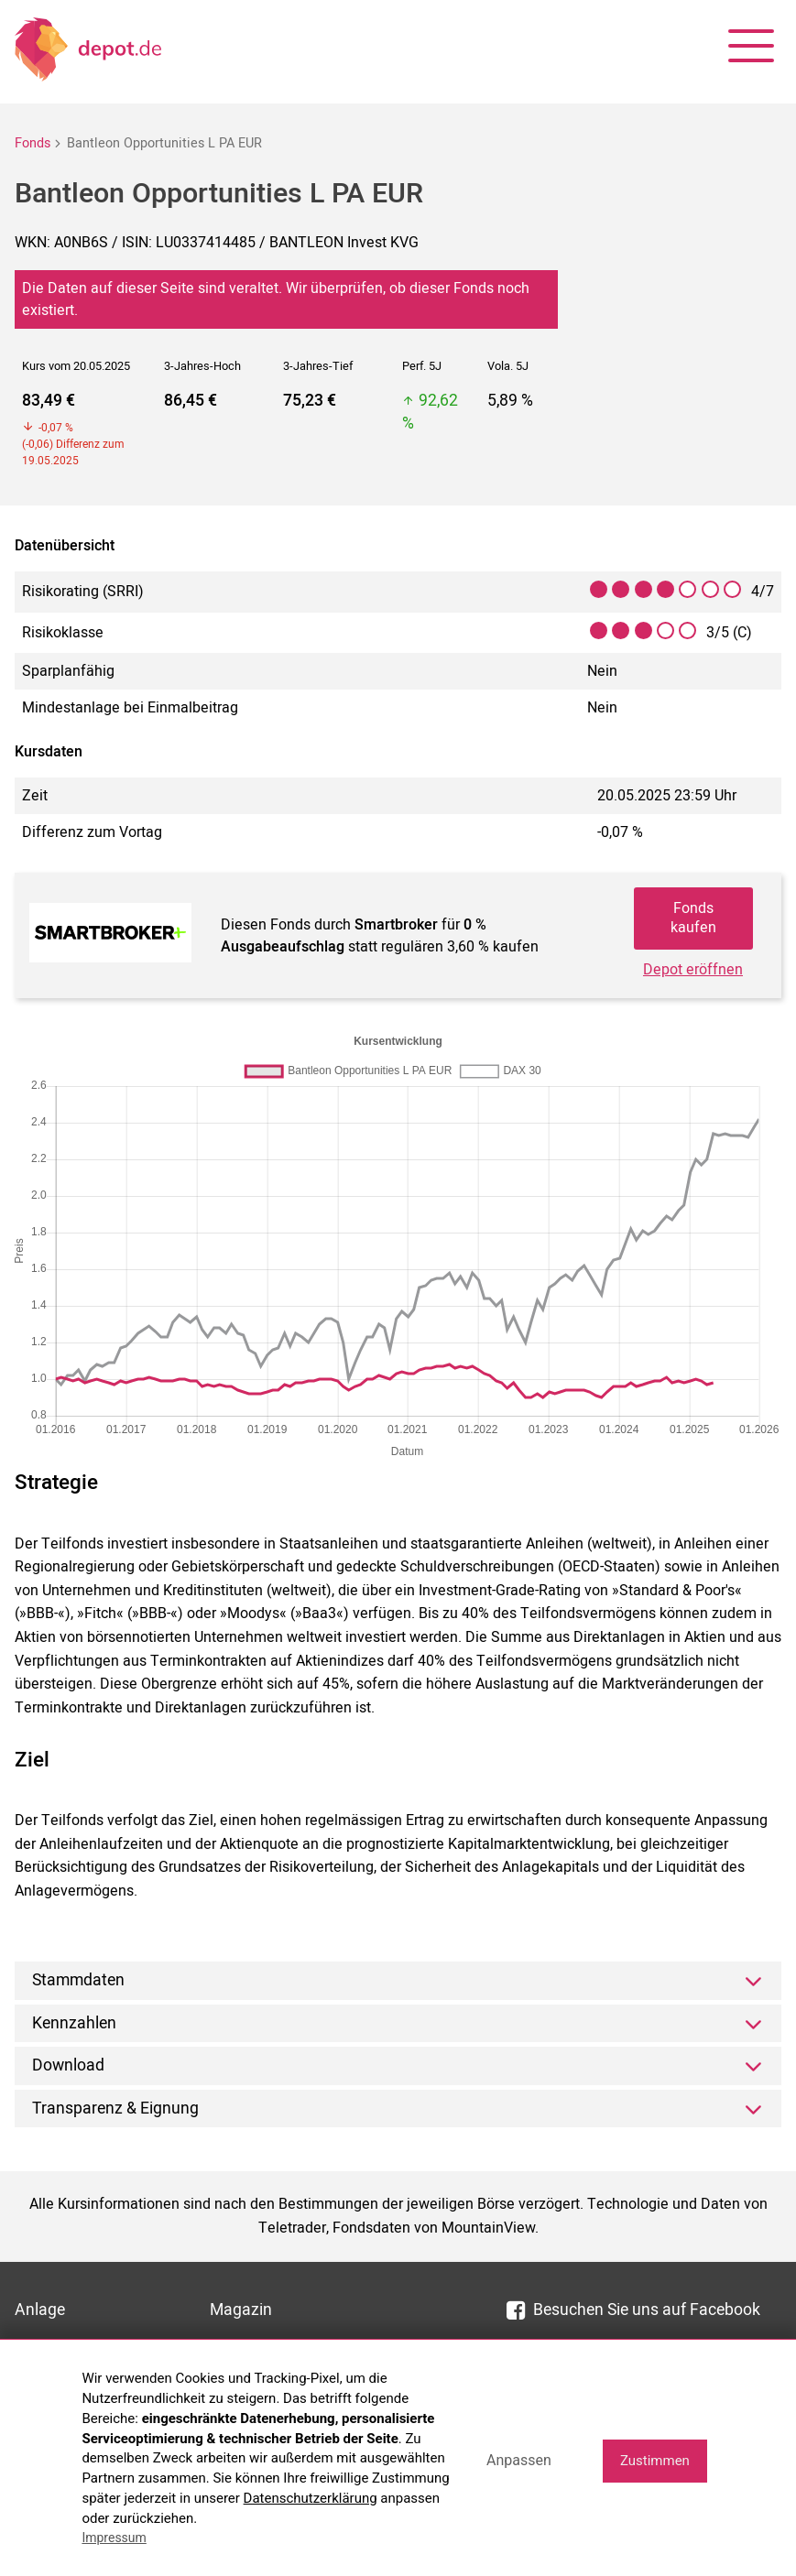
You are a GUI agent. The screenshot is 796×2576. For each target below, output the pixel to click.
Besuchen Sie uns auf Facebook (633, 2310)
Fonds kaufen (693, 918)
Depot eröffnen (693, 970)
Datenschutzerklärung (310, 2498)
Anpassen (518, 2460)
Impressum (114, 2537)
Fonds (32, 143)
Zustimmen (655, 2460)
